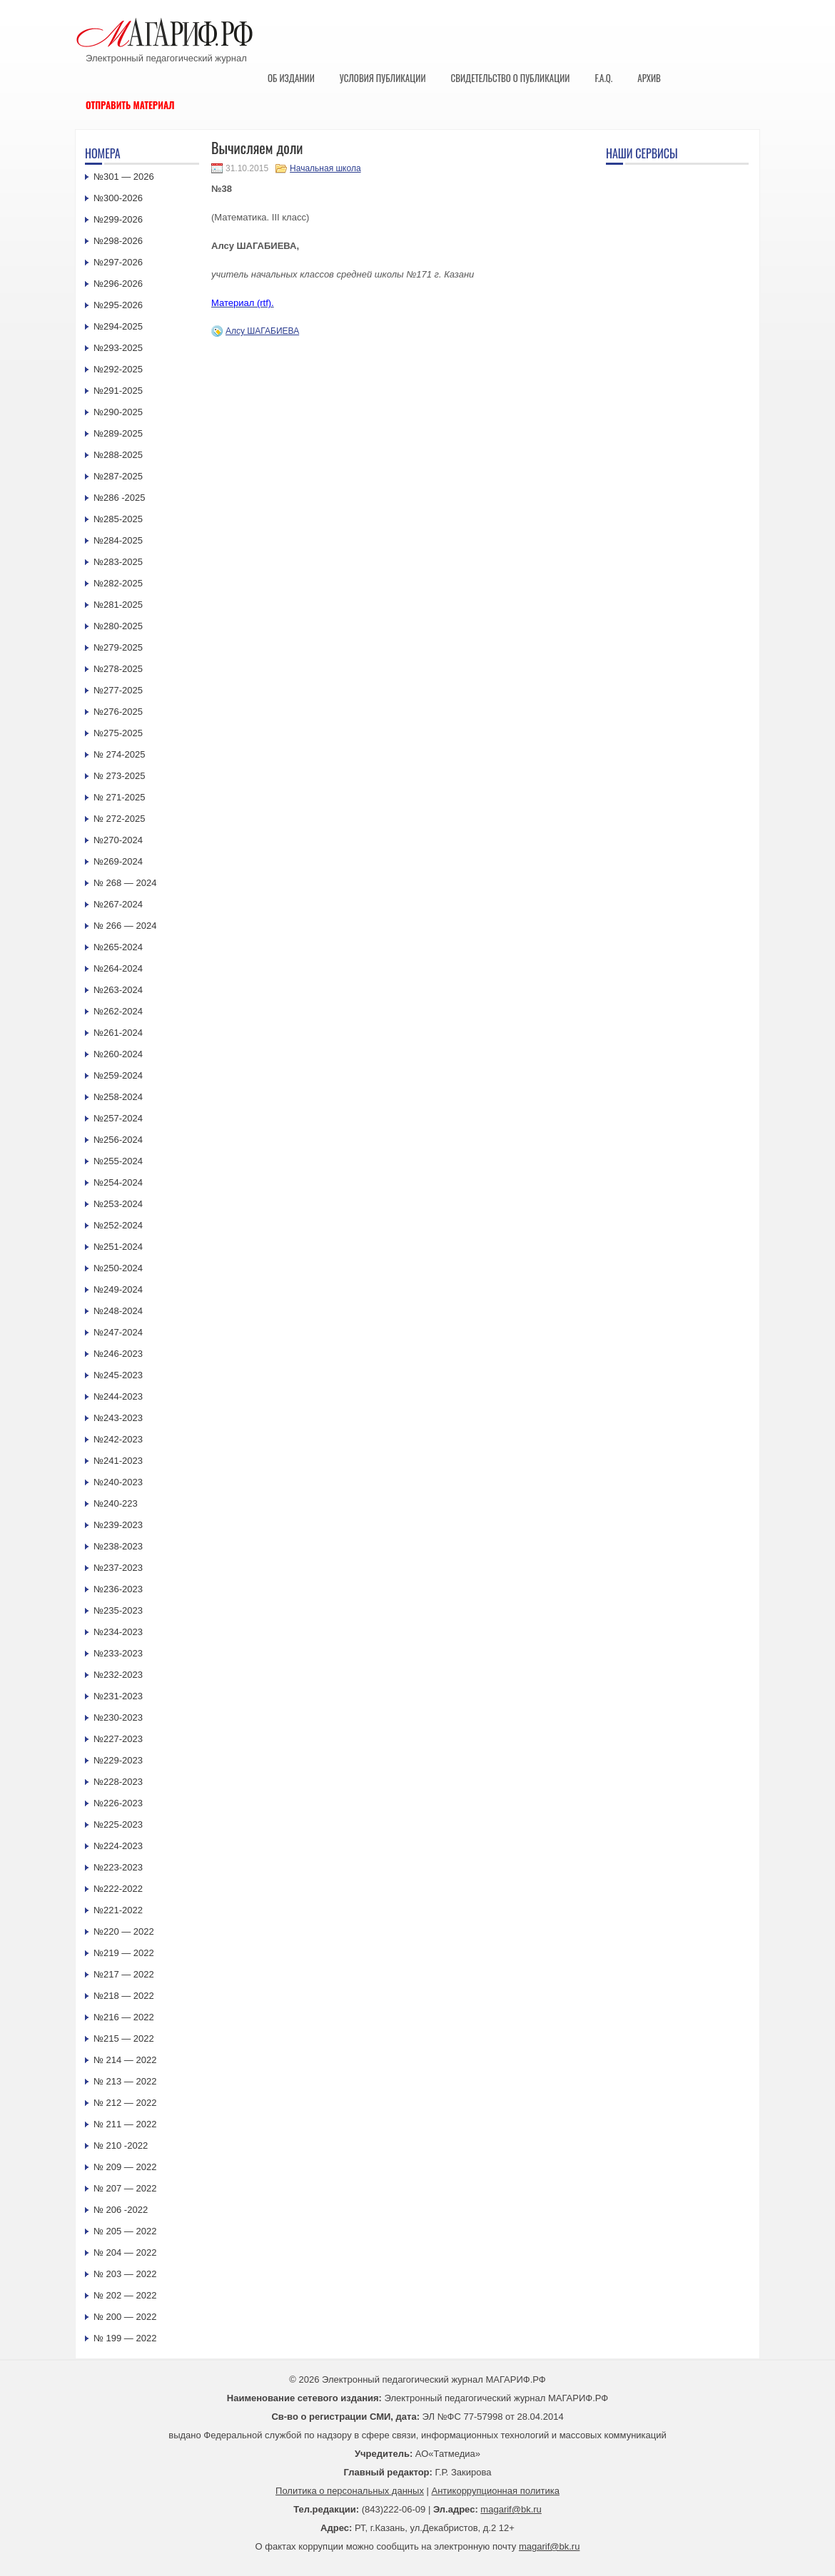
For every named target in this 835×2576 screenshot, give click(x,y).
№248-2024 (118, 1310)
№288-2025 (118, 454)
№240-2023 (118, 1482)
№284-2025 (118, 540)
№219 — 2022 (123, 1953)
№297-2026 (118, 262)
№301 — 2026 (123, 176)
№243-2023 (118, 1417)
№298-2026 (118, 240)
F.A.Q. (603, 78)
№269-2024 (118, 861)
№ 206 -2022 (120, 2209)
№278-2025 (118, 668)
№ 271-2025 (119, 797)
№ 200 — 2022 (124, 2316)
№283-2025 (118, 561)
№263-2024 (118, 989)
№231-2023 (118, 1696)
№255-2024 (118, 1161)
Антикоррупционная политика (496, 2490)
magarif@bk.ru (510, 2509)
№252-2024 (118, 1225)
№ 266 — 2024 (124, 925)
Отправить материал (130, 105)
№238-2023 (118, 1546)
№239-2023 (118, 1524)
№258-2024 (118, 1096)
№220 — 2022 (123, 1931)
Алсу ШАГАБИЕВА (262, 331)
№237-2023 (118, 1567)
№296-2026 (118, 283)
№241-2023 (118, 1460)
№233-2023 (118, 1653)
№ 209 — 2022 (124, 2167)
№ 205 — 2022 (124, 2231)
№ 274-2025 (119, 754)
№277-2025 (118, 690)
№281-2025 (118, 604)
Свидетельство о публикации (510, 78)
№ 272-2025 (119, 818)
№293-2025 (118, 347)
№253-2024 (118, 1203)
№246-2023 (118, 1353)
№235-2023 (118, 1610)
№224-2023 (118, 1846)
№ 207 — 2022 (124, 2188)
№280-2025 (118, 626)
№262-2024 (118, 1011)
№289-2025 (118, 433)
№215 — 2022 (123, 2038)
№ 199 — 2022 (124, 2338)
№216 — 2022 (123, 2017)
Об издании (291, 78)
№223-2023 (118, 1867)
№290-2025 (118, 412)
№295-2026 (118, 305)
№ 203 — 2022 (124, 2274)
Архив (649, 78)
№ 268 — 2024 (124, 882)
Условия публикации (383, 78)
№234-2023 (118, 1631)
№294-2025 (118, 326)
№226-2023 (118, 1803)
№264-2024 (118, 968)
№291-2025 (118, 390)
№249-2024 (118, 1289)
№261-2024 (118, 1032)
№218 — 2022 (123, 1995)
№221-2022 (118, 1910)
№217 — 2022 (123, 1974)
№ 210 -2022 (120, 2145)
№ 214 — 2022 (124, 2060)
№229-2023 (118, 1760)
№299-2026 (118, 219)
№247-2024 (118, 1332)
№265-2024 (118, 947)
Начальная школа (325, 168)
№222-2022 (118, 1888)
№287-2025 (118, 476)
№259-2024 (118, 1075)
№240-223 (115, 1503)
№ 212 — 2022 (124, 2102)
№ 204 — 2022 (124, 2252)
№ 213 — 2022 (124, 2081)
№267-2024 (118, 904)
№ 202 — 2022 (124, 2295)
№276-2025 (118, 711)
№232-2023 (118, 1674)
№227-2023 (118, 1739)
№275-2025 (118, 733)
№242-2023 (118, 1439)
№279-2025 (118, 647)
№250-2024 (118, 1268)
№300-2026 (118, 198)
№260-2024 (118, 1054)
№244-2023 (118, 1396)
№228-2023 (118, 1781)
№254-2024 (118, 1182)
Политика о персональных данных (349, 2490)
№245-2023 (118, 1375)
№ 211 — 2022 (124, 2124)
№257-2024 (118, 1118)
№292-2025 (118, 369)
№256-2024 (118, 1139)
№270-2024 (118, 840)
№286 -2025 (119, 497)
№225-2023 (118, 1824)
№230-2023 (118, 1717)
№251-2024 (118, 1246)
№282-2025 (118, 583)
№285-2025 (118, 519)
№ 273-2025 (119, 775)
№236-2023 (118, 1589)
